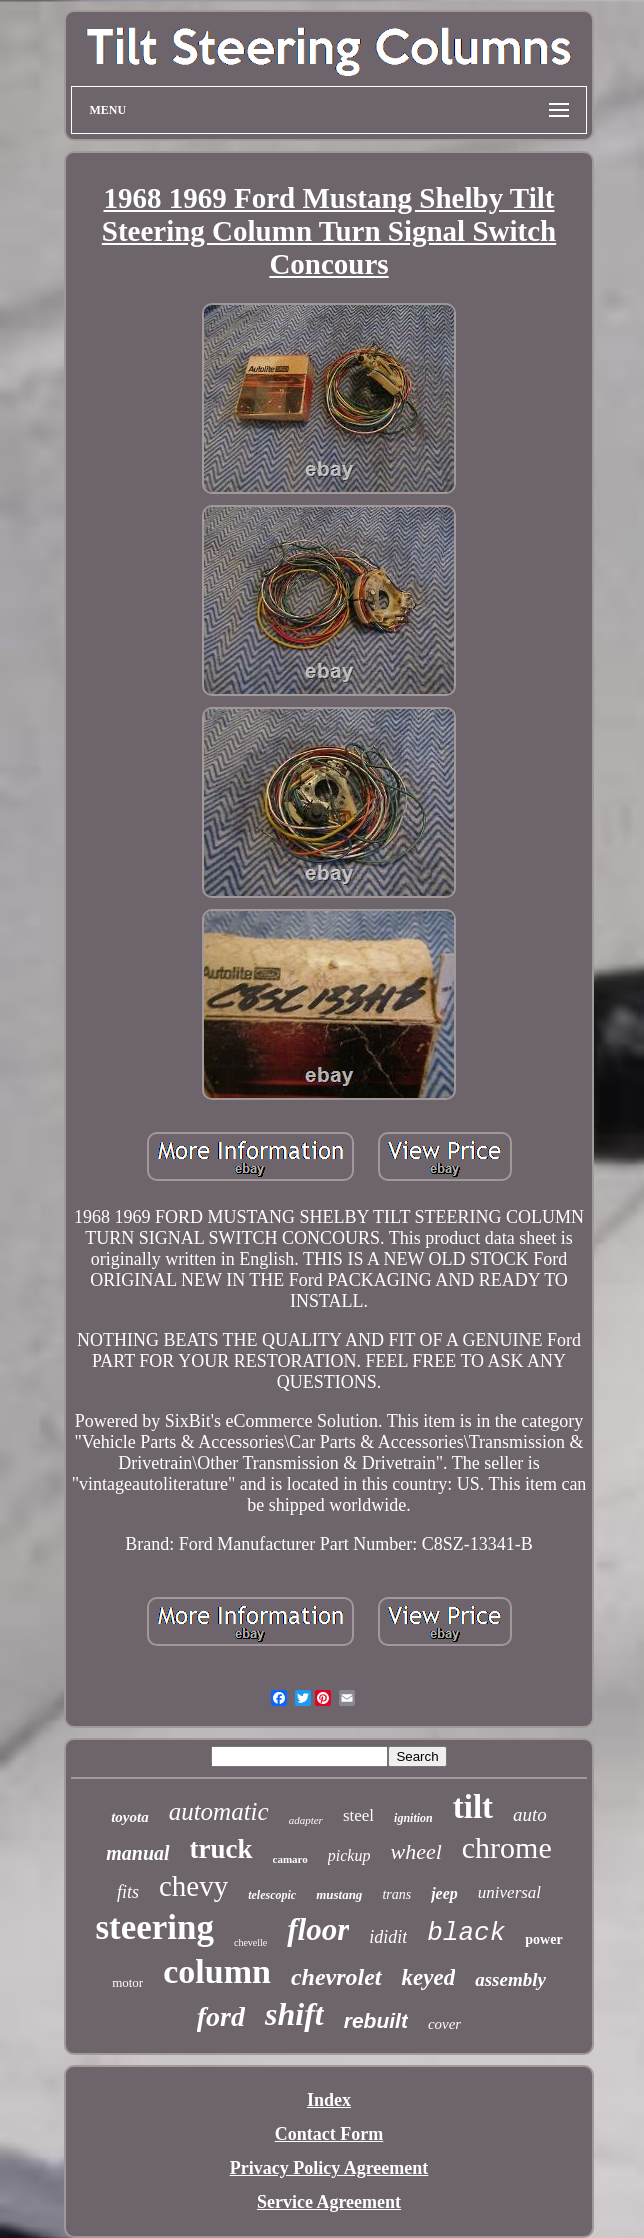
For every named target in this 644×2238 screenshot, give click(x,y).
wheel (415, 1851)
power (543, 1939)
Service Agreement (329, 2202)
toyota (130, 1817)
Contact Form (329, 2134)
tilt (473, 1807)
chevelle (250, 1942)
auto (530, 1814)
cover (444, 2024)
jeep (444, 1893)
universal (509, 1892)
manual (137, 1853)
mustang (339, 1894)
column (217, 1971)
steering (154, 1927)
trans (396, 1894)
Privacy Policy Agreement (329, 2168)
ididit (388, 1937)
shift (294, 2014)
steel (358, 1815)
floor (318, 1929)
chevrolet (336, 1977)
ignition (413, 1818)
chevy (193, 1886)
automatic (219, 1811)
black (466, 1933)
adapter (306, 1820)
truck (221, 1849)
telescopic (272, 1895)
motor (127, 1982)
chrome (507, 1847)
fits (128, 1892)
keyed (429, 1977)
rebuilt (376, 2020)
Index (329, 2100)
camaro (290, 1859)
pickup (349, 1855)
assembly (510, 1979)
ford (221, 2016)
